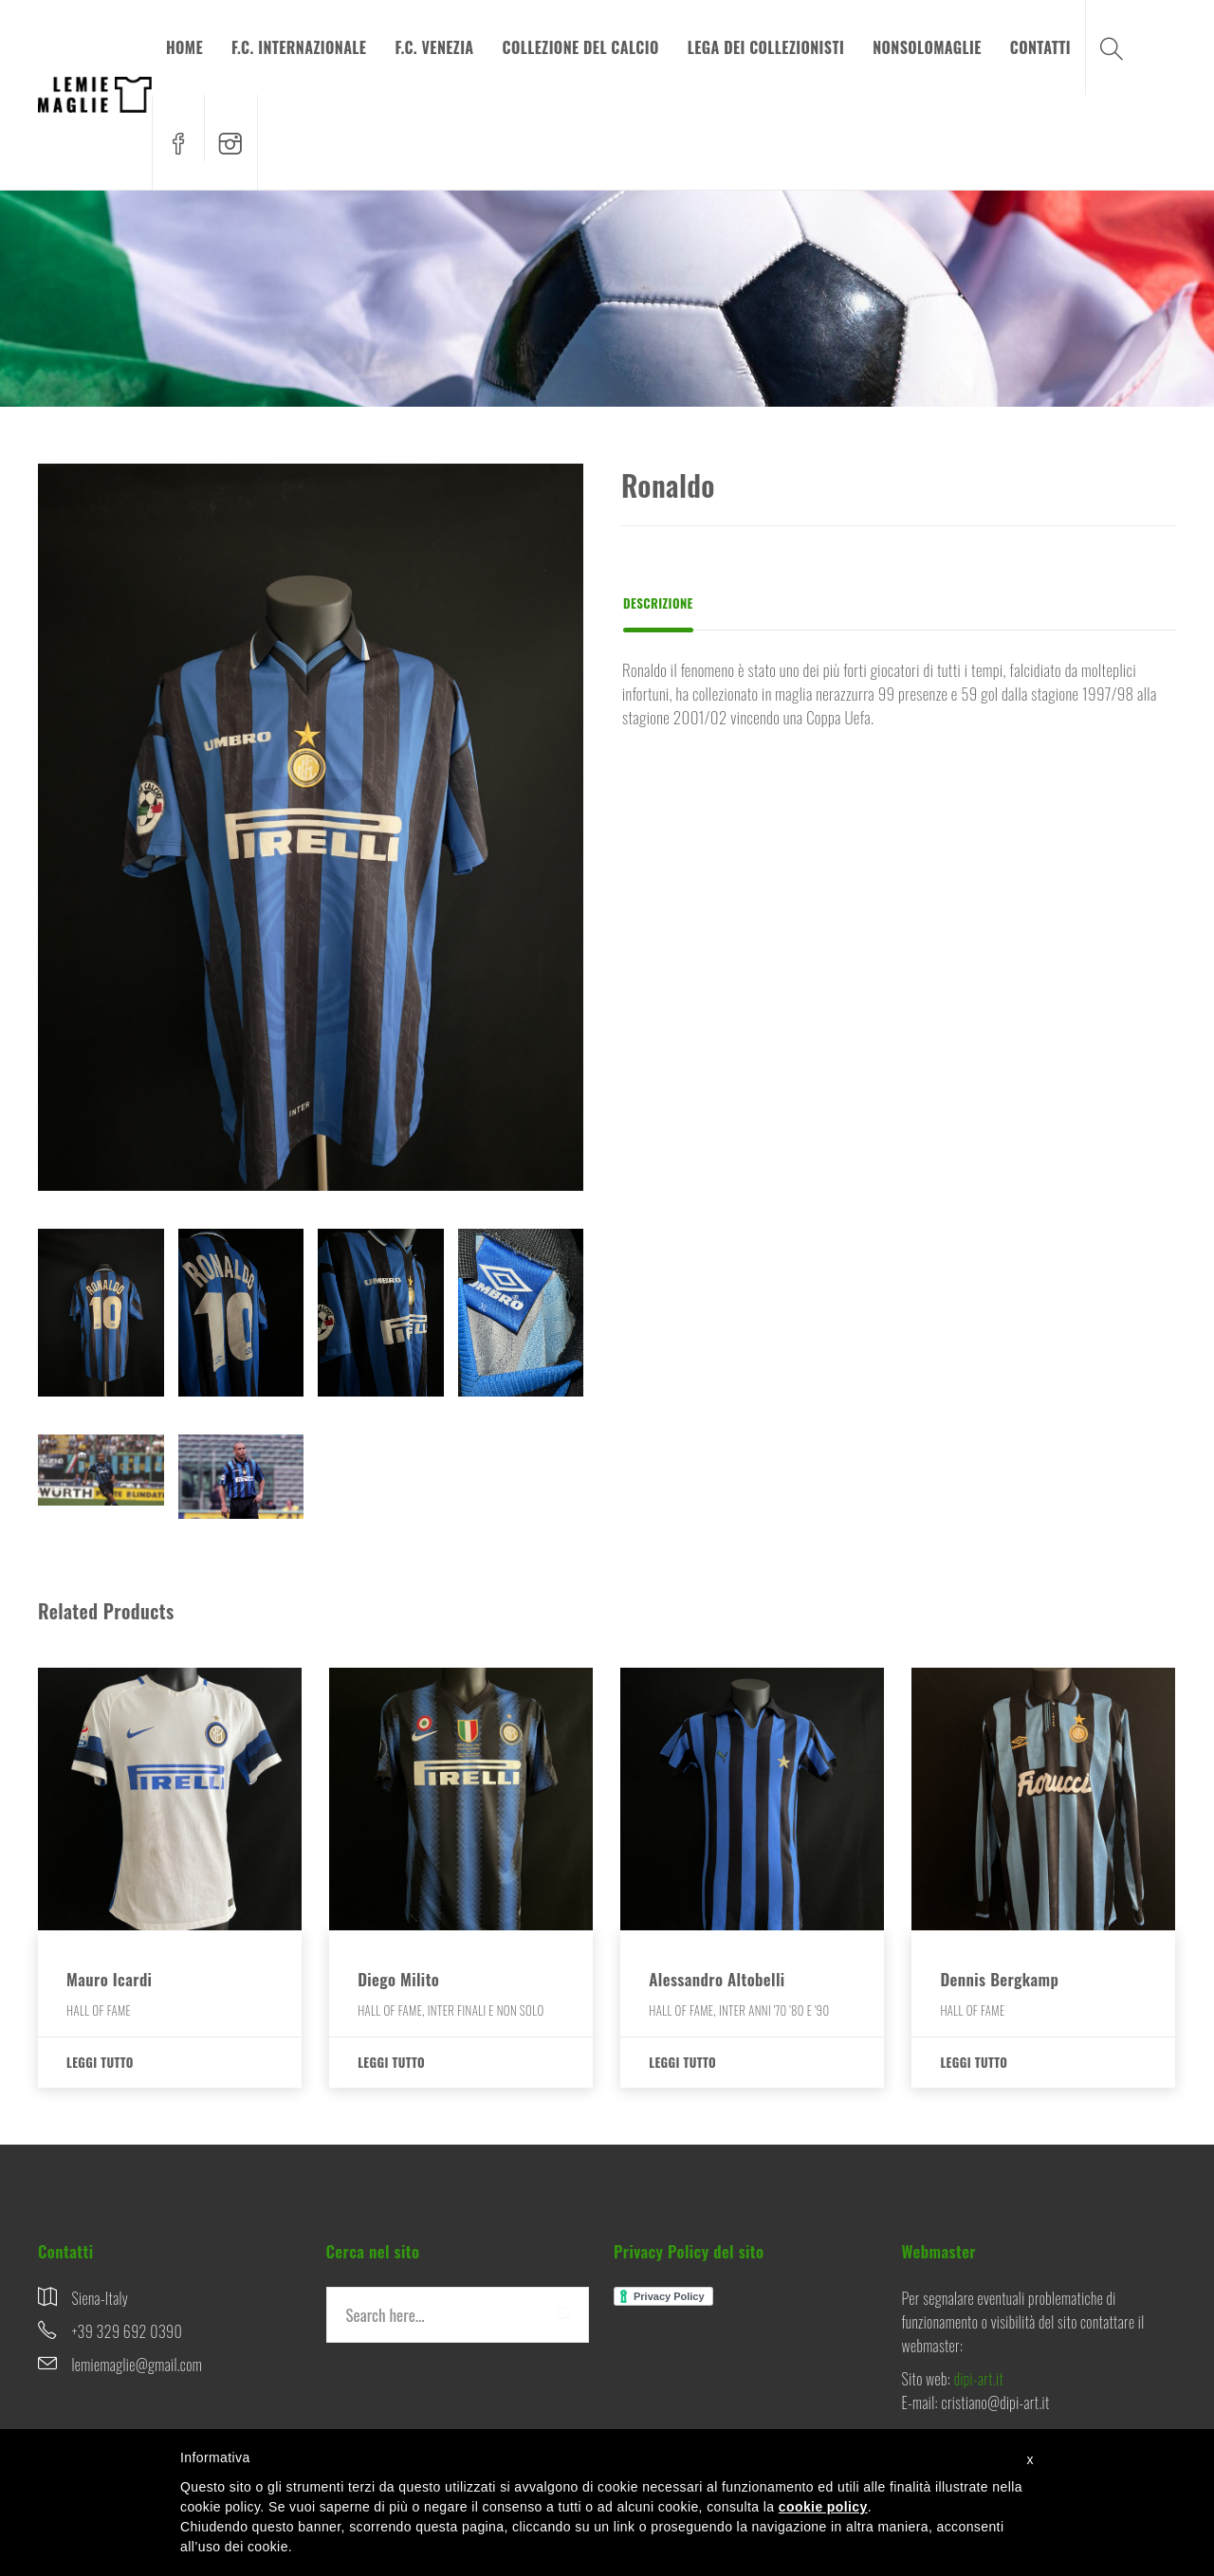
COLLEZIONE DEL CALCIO (581, 47)
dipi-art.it (978, 2378)
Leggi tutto (100, 2062)
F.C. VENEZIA (434, 47)
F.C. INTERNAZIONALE (298, 47)
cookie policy (823, 2506)
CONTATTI (1040, 47)
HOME (184, 47)
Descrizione (658, 603)
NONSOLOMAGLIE (927, 47)
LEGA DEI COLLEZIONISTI (766, 47)
